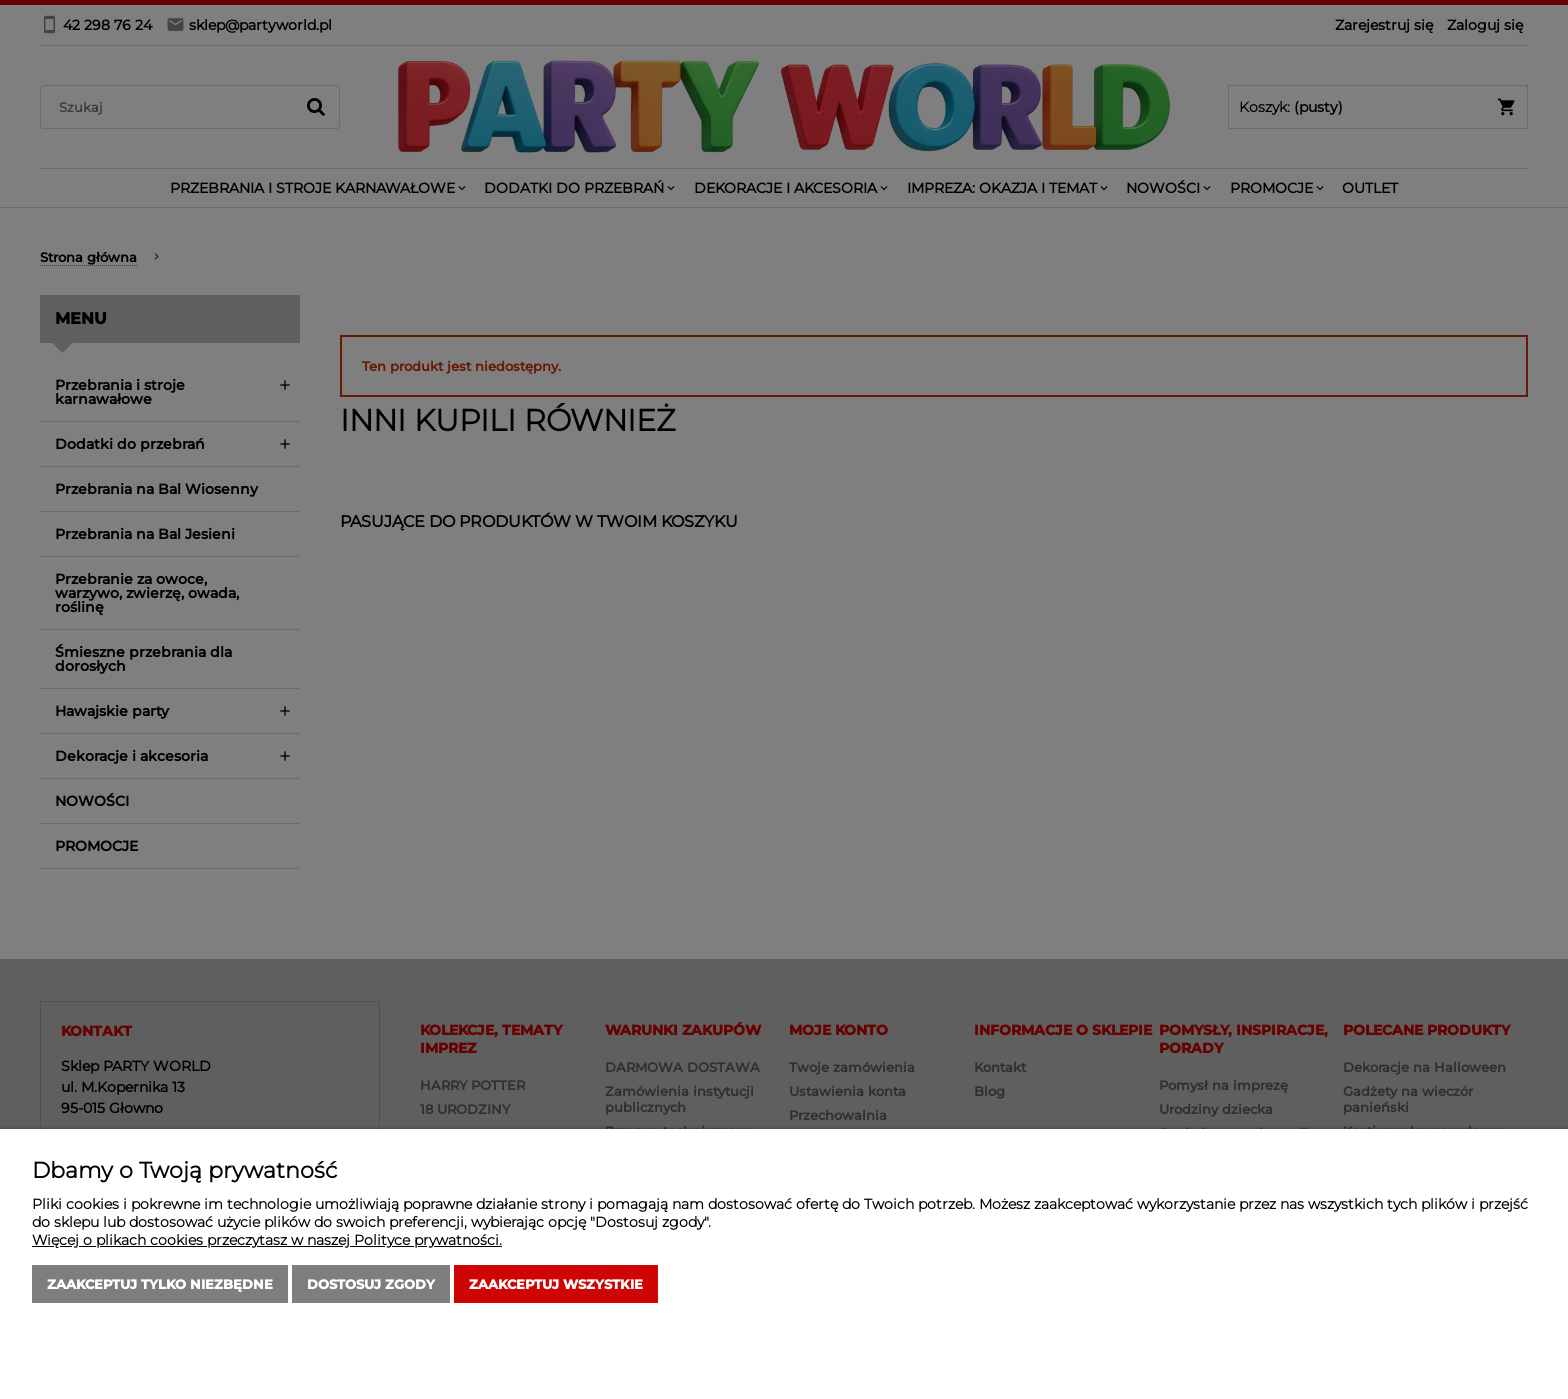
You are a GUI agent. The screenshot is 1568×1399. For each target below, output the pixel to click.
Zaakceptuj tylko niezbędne (160, 1284)
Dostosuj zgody (371, 1284)
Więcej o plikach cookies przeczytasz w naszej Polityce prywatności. (267, 1240)
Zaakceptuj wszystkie (556, 1284)
